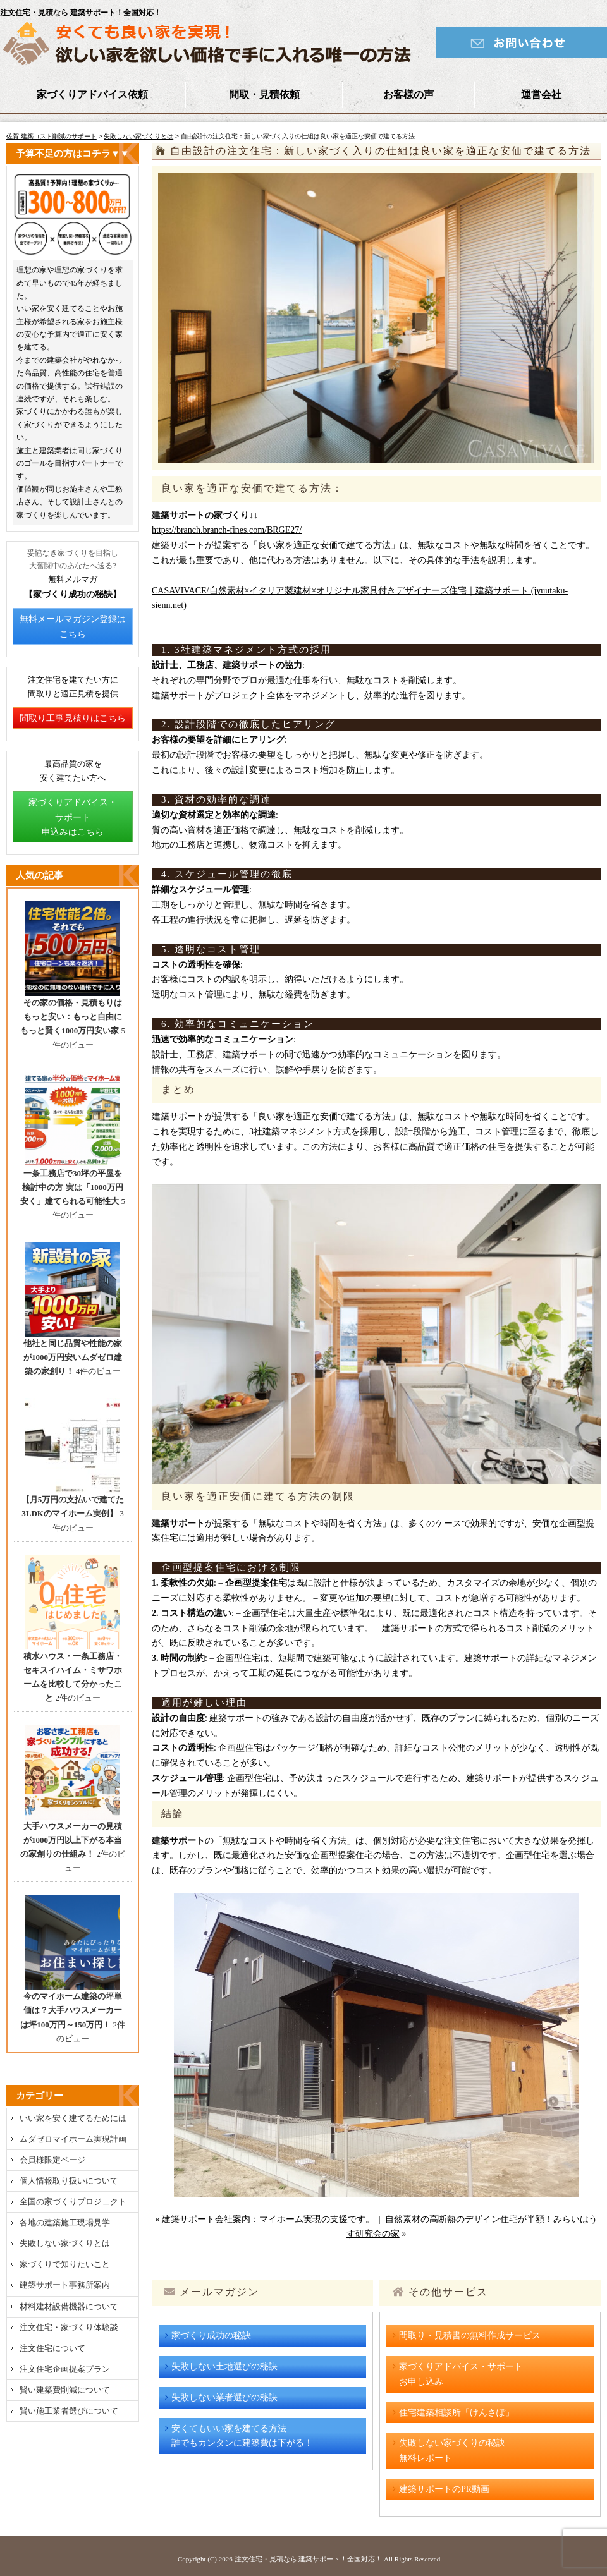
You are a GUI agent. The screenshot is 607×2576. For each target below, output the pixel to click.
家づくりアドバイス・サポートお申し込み (461, 2374)
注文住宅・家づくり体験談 (69, 2327)
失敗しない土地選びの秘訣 (224, 2366)
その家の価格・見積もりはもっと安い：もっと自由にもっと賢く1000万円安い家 (71, 1016)
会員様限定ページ (52, 2160)
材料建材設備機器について (69, 2306)
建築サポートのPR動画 (444, 2489)
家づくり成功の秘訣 (211, 2335)
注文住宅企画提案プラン (65, 2369)
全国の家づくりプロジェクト (73, 2201)
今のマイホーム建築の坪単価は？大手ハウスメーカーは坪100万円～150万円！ (71, 2010)
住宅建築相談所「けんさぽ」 (456, 2412)
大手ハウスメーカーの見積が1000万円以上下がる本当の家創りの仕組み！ (71, 1840)
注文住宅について (52, 2348)
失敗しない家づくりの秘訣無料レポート (452, 2450)
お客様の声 (408, 94)
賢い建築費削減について (65, 2390)
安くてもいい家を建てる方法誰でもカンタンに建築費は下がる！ (242, 2436)
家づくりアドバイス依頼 (92, 94)
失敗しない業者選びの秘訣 (224, 2397)
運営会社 (541, 94)
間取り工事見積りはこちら (73, 718)
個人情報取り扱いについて (69, 2180)
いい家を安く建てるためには (73, 2118)
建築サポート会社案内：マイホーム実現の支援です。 (268, 2219)
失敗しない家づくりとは (138, 136)
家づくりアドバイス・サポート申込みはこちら (72, 817)
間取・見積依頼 (264, 94)
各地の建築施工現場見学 (65, 2222)
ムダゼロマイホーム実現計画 (73, 2139)
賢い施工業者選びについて (69, 2410)
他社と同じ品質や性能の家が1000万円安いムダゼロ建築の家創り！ (72, 1357)
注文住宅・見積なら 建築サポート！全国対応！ (309, 2559)
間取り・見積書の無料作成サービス (470, 2335)
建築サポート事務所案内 (65, 2285)
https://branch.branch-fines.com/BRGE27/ (227, 530)
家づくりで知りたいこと (65, 2264)
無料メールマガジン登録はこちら (73, 626)
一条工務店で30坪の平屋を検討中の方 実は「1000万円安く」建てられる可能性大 (71, 1187)
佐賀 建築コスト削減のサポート (51, 136)
